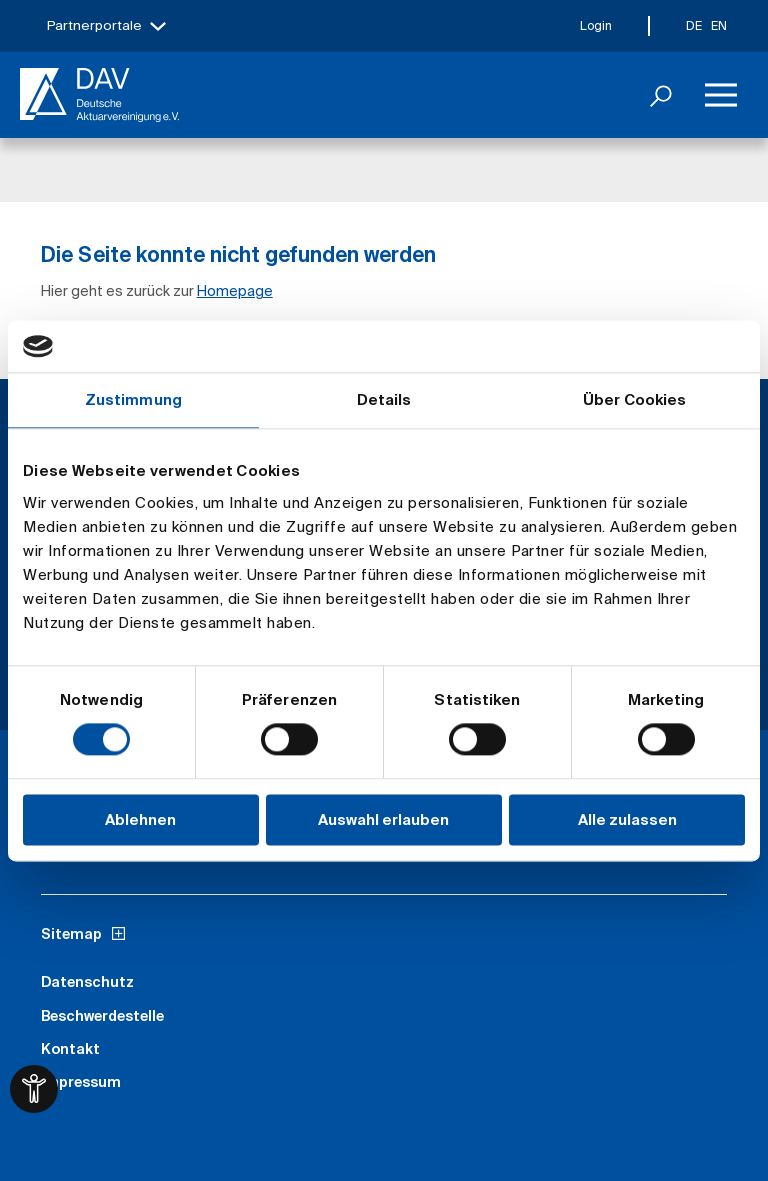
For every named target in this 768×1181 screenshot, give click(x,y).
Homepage (235, 291)
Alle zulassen (627, 819)
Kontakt (70, 1049)
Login (596, 25)
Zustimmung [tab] (133, 399)
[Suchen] (661, 95)
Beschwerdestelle (102, 1016)
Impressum (81, 1082)
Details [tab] (384, 399)
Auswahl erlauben (383, 819)
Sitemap (71, 934)
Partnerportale (94, 25)
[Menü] (721, 95)
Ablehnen (140, 819)
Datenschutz (87, 982)
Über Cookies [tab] (634, 399)
